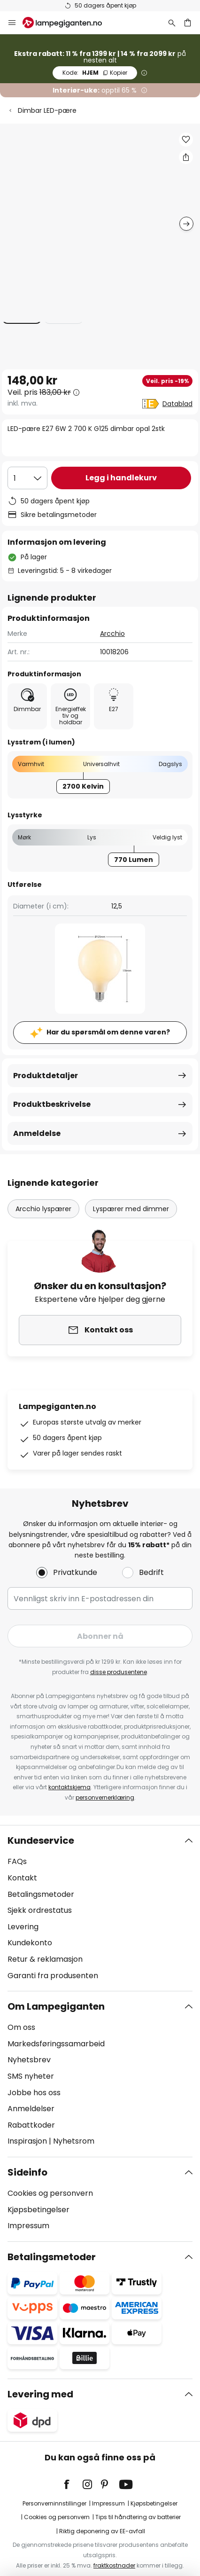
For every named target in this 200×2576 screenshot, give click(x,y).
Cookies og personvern (50, 2175)
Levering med (40, 2376)
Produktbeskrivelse (52, 1085)
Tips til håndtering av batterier (138, 2499)
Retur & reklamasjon (45, 1941)
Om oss (21, 2009)
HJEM (94, 73)
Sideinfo (27, 2154)
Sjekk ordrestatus (40, 1892)
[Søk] (171, 22)
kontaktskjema (69, 1770)
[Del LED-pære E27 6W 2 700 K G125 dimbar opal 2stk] (186, 157)
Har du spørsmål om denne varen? (108, 1013)
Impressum (28, 2207)
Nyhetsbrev (29, 2042)
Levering (23, 1908)
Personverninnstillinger (54, 2486)
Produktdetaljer (45, 1056)
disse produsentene (118, 1654)
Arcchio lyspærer (43, 1189)
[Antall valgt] (27, 478)
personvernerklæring (105, 1780)
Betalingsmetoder (41, 1876)
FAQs (17, 1844)
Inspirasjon (27, 2123)
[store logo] (68, 22)
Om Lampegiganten (56, 1989)
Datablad (177, 403)
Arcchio (112, 614)
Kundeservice (41, 1823)
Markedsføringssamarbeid (56, 2025)
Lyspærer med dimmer (131, 1189)
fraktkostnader (114, 2548)
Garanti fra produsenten (53, 1957)
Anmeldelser (31, 2090)
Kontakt (22, 1860)
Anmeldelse (37, 1114)
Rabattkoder (31, 2107)
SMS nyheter (31, 2058)
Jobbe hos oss (34, 2074)
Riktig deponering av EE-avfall (102, 2513)
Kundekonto (30, 1925)
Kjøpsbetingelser (38, 2191)
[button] (186, 140)
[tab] (100, 1890)
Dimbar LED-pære (47, 110)
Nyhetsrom (73, 2123)
